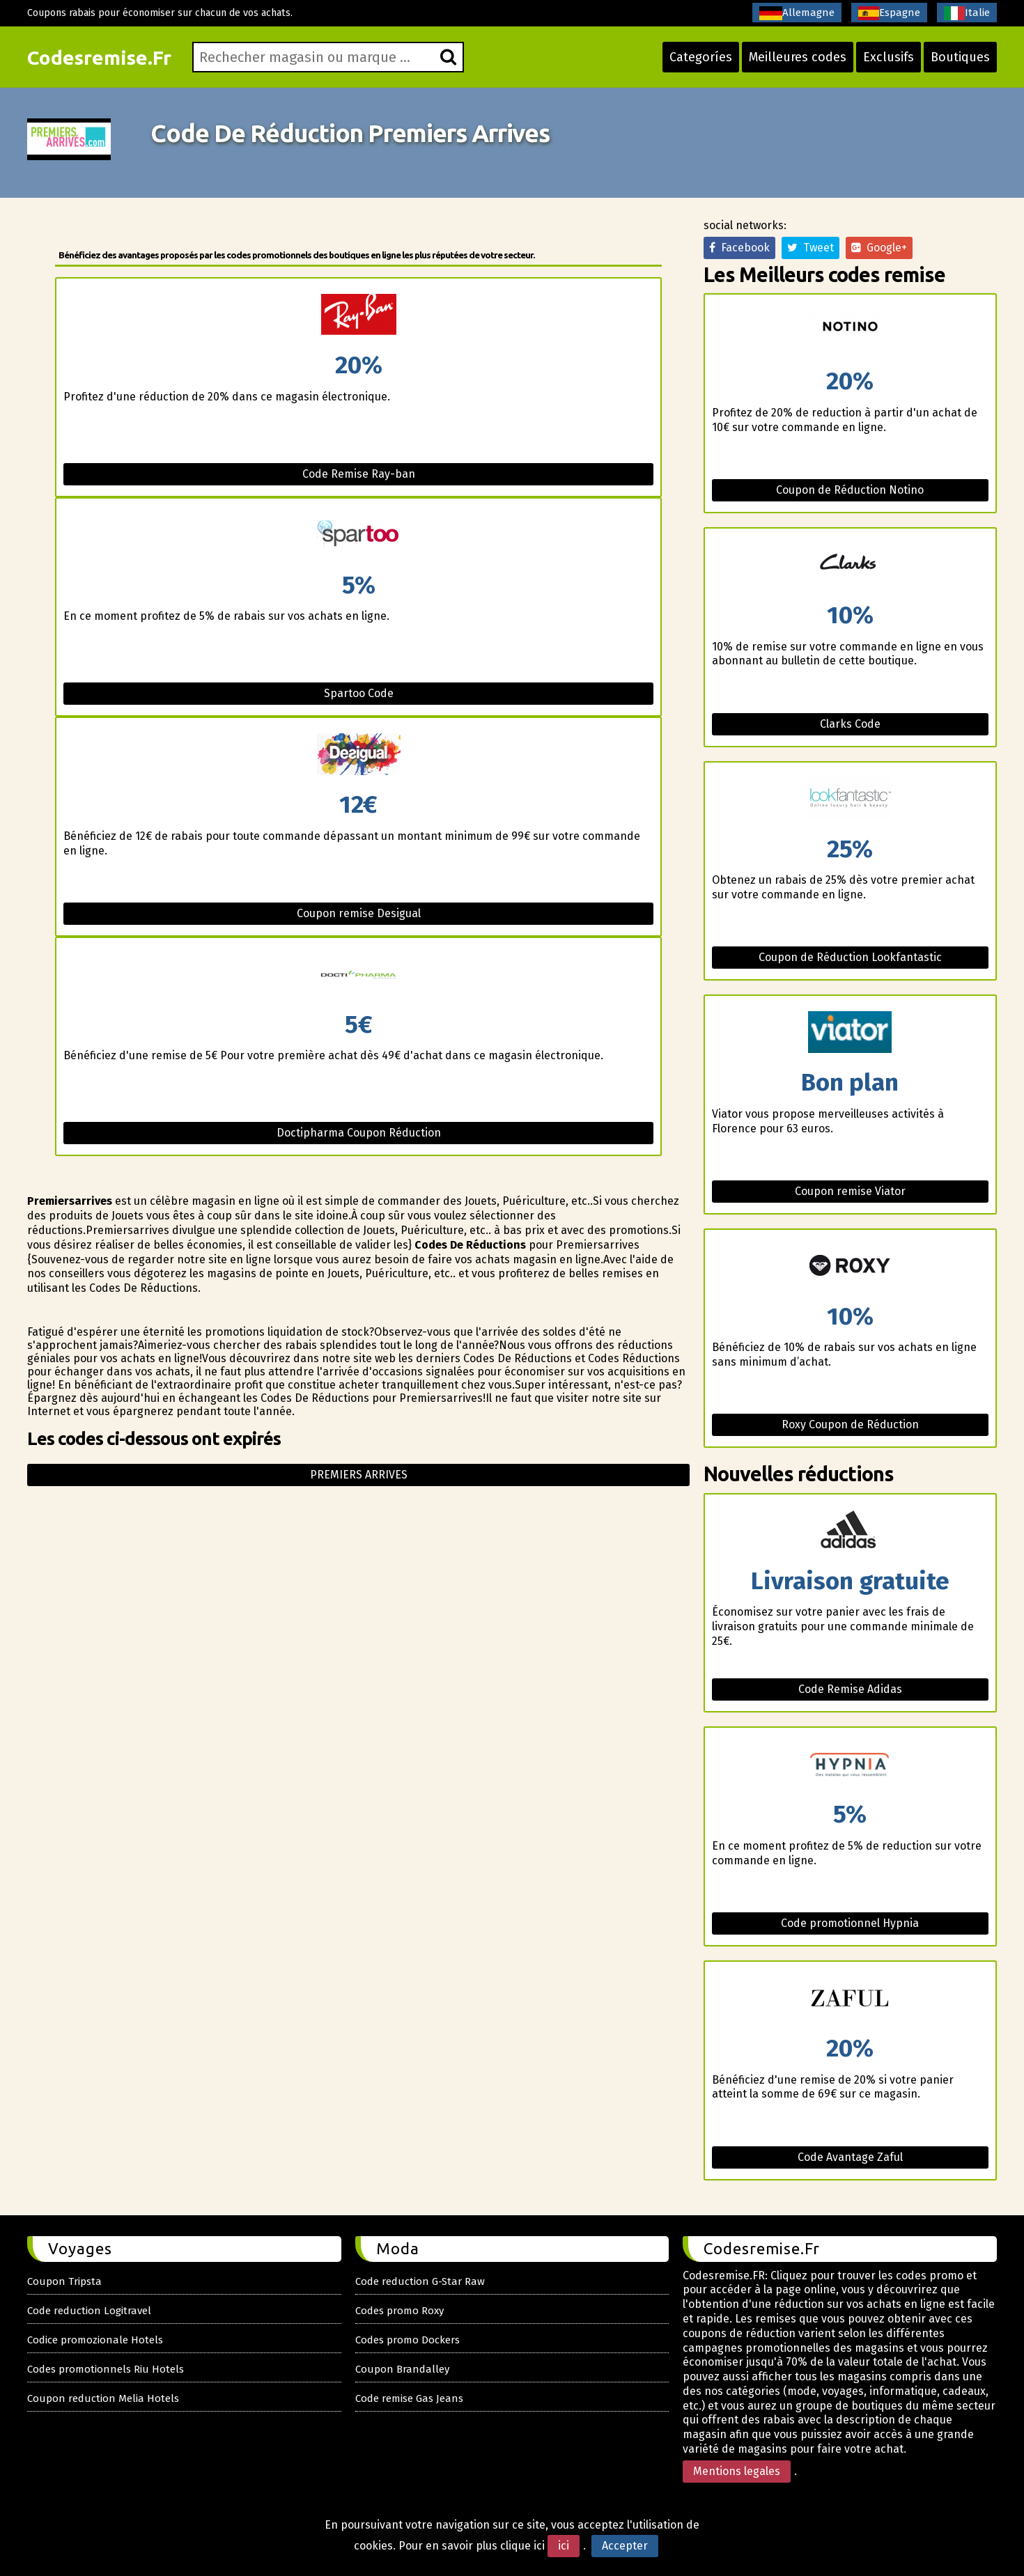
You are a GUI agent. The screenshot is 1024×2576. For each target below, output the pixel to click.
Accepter (625, 2545)
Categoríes (700, 57)
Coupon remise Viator (850, 1191)
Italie (967, 13)
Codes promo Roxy (399, 2310)
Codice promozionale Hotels (95, 2340)
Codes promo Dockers (407, 2340)
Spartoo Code (359, 693)
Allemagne (797, 13)
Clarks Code (850, 724)
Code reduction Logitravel (89, 2310)
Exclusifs (888, 57)
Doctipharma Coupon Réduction (359, 1132)
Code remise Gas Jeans (409, 2398)
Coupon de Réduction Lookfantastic (850, 957)
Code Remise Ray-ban (358, 474)
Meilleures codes (797, 57)
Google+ (879, 247)
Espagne (889, 13)
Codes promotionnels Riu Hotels (105, 2369)
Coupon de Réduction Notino (850, 490)
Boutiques (960, 57)
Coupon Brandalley (402, 2369)
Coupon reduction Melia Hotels (103, 2398)
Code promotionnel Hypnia (850, 1923)
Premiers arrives (359, 1474)
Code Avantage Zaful (850, 2157)
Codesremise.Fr (99, 57)
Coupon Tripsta (64, 2281)
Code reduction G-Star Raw (420, 2281)
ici (563, 2545)
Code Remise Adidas (850, 1689)
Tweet (810, 247)
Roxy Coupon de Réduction (850, 1424)
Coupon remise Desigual (359, 913)
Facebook (739, 247)
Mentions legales (736, 2471)
